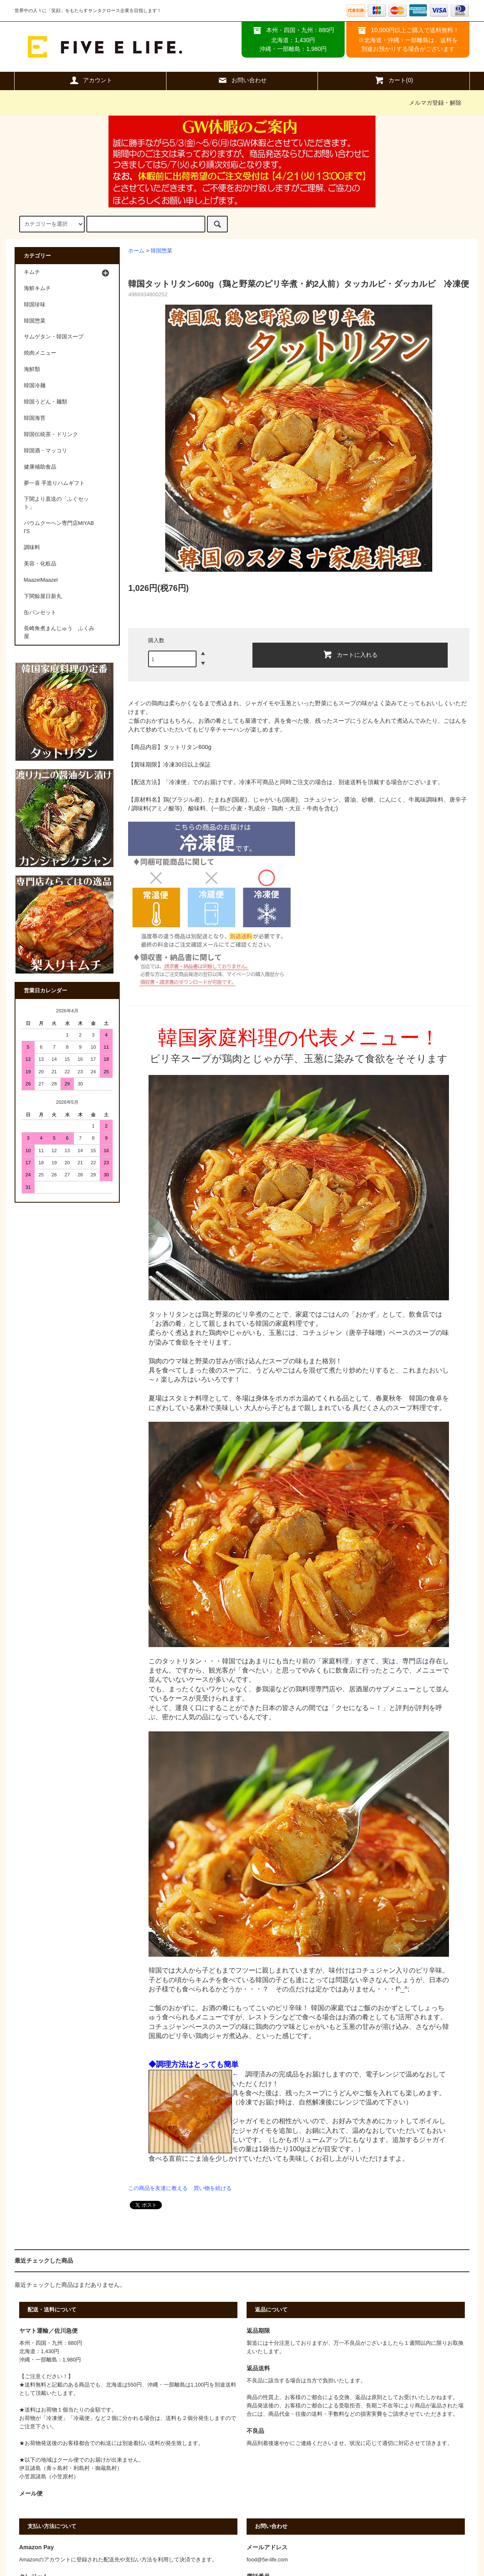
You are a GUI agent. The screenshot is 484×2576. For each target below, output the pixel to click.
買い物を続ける (213, 2188)
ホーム (136, 251)
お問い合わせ (242, 80)
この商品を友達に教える (158, 2188)
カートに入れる (350, 654)
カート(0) (393, 80)
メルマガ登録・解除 (435, 102)
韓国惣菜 (161, 251)
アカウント (90, 80)
